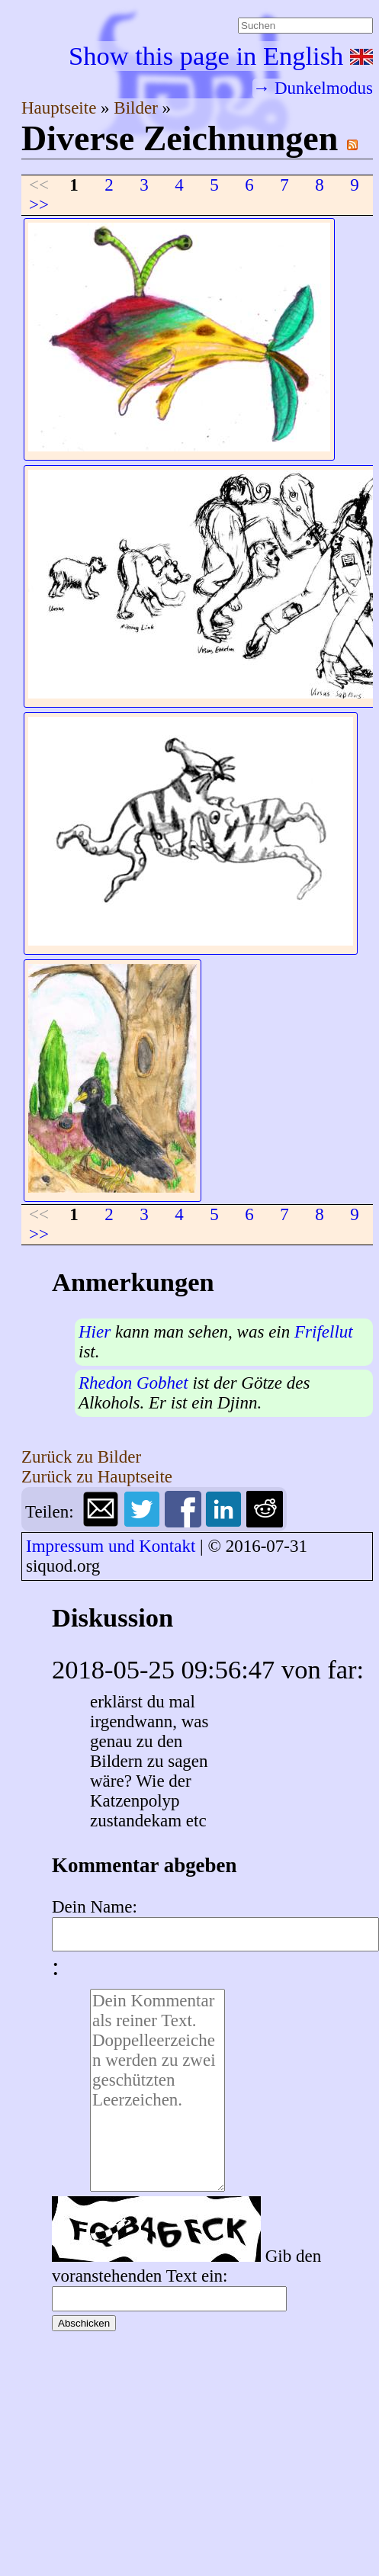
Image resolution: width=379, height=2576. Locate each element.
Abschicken (84, 2323)
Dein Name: (94, 1906)
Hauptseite (61, 107)
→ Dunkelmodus (312, 88)
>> (39, 204)
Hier (95, 1331)
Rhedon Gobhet (133, 1382)
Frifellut (323, 1331)
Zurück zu (81, 1456)
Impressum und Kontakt (110, 1546)
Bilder (138, 107)
